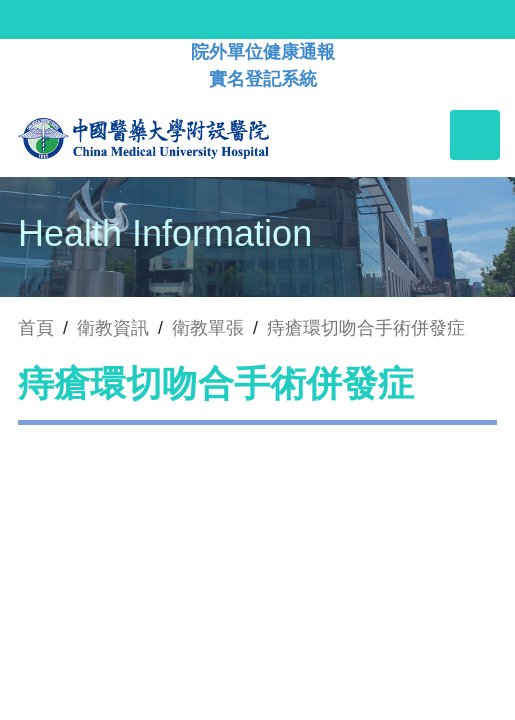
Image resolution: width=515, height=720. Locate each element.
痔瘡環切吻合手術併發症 (366, 328)
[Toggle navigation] (475, 135)
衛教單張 (208, 328)
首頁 (36, 328)
